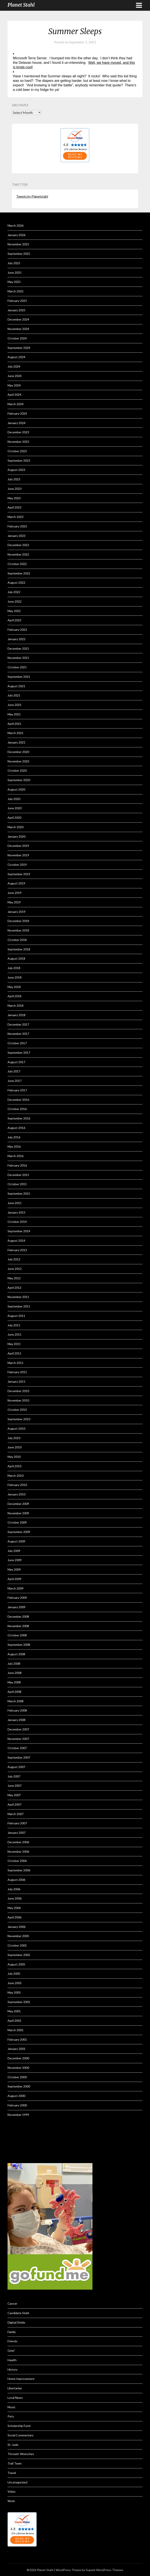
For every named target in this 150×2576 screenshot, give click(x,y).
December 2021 (18, 648)
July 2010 (14, 1438)
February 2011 (17, 1372)
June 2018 (15, 977)
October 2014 (17, 1221)
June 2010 (15, 1447)
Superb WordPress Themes (104, 2570)
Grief (11, 2350)
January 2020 (16, 836)
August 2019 (16, 883)
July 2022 (14, 592)
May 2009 (14, 1569)
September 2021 (19, 676)
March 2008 (15, 1701)
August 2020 (16, 789)
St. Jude (13, 2444)
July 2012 (14, 1259)
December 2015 (18, 1175)
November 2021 (18, 658)
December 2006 (18, 1842)
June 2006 (15, 1898)
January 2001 (16, 2049)
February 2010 (17, 1485)
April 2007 (14, 1804)
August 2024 (16, 357)
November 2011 (18, 1297)
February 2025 (17, 300)
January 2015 (16, 1212)
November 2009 (18, 1513)
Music (12, 2407)
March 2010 (15, 1475)
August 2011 (16, 1316)
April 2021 (14, 723)
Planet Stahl (21, 5)
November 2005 (18, 1936)
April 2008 (14, 1691)
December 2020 (18, 752)
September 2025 (19, 253)
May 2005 (14, 1992)
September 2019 (19, 874)
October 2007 (17, 1748)
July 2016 (14, 1137)
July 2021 (14, 695)
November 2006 (18, 1851)
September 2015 (19, 1193)
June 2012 (15, 1268)
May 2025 (14, 282)
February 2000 (17, 2105)
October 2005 (17, 1945)
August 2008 (16, 1654)
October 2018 (17, 940)
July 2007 (14, 1776)
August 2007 (16, 1767)
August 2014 (16, 1240)
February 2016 (17, 1165)
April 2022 (14, 620)
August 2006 (16, 1879)
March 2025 (15, 291)
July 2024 (14, 366)
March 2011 (15, 1363)
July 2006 (14, 1889)
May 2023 (14, 498)
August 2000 (16, 2096)
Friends (12, 2341)
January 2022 (16, 639)
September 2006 (19, 1870)
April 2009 (14, 1579)
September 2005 (19, 1955)
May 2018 (14, 987)
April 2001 (14, 2020)
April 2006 (14, 1917)
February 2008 (17, 1710)
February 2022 (17, 629)
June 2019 (15, 893)
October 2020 (17, 770)
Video (12, 2491)
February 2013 (17, 1250)
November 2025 (18, 244)
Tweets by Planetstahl (32, 196)
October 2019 (17, 864)
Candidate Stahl (18, 2313)
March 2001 (15, 2030)
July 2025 (14, 263)
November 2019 (18, 855)
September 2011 (19, 1306)
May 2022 (14, 611)
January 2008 (16, 1720)
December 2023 (18, 432)
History (12, 2369)
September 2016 (19, 1118)
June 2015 (15, 1203)
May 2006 (14, 1908)
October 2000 (17, 2077)
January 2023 (16, 535)
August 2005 (16, 1964)
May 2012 (14, 1278)
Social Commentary (20, 2435)
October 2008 (17, 1635)
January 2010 (16, 1494)
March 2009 (15, 1588)
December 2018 (18, 921)
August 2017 (16, 1062)
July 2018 (14, 968)
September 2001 (19, 2002)
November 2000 (18, 2067)
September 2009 (19, 1532)
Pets (11, 2416)
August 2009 (16, 1541)
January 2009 (16, 1607)
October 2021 (17, 667)
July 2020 (14, 799)
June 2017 (15, 1081)
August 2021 (16, 686)
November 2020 (18, 761)
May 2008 (14, 1682)
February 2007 (17, 1823)
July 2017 (14, 1071)
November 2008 (18, 1626)
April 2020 (14, 817)
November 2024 (18, 329)
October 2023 (17, 451)
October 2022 (17, 564)
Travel (12, 2473)
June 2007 (15, 1785)
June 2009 (15, 1560)
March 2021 (15, 733)
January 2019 (16, 911)
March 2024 (15, 404)
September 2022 (19, 573)
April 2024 (14, 394)
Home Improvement (21, 2379)
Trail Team (15, 2463)
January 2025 (16, 310)
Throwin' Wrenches (21, 2454)
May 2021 (14, 714)
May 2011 (14, 1344)
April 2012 (14, 1287)
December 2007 (18, 1729)
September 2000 (19, 2086)
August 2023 (16, 470)
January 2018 (16, 1015)
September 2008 (19, 1644)
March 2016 (15, 1156)
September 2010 (19, 1419)
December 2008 (18, 1616)
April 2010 (14, 1466)
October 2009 (17, 1522)
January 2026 (16, 235)
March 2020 (15, 827)
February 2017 (17, 1090)
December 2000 (18, 2058)
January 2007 (16, 1832)
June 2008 (15, 1673)
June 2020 (15, 808)
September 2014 (19, 1231)
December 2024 (18, 319)
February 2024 (17, 413)
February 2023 (17, 526)
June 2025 (15, 272)
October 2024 (17, 338)
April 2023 (14, 507)
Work (11, 2501)
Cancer (12, 2303)
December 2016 (18, 1099)
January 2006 (16, 1927)
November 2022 (18, 554)
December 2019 (18, 845)
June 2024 (15, 376)
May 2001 (14, 2011)
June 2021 (15, 705)
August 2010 (16, 1428)
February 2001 (17, 2039)
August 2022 (16, 582)
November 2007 (18, 1739)
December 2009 (18, 1504)
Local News (15, 2397)
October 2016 (17, 1109)
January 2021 (16, 742)
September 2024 (19, 348)
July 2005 (14, 1973)
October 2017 (17, 1043)
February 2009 (17, 1597)
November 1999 (18, 2114)
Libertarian (15, 2388)
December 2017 (18, 1024)
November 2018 (18, 930)
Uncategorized (17, 2482)
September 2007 (19, 1757)
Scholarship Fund (19, 2426)
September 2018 (19, 949)
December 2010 (18, 1391)
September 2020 (19, 780)
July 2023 (14, 479)
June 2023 (15, 488)
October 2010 (17, 1409)
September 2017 (19, 1052)
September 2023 (19, 460)
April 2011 (14, 1353)
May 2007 (14, 1795)
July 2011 (14, 1325)
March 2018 (15, 1005)
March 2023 (15, 517)
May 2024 (14, 385)
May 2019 (14, 902)
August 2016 (16, 1128)
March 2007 (15, 1814)
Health (12, 2360)
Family (12, 2332)
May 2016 (14, 1146)
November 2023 (18, 441)
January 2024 (16, 423)
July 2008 (14, 1663)
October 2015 (17, 1184)
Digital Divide (16, 2322)
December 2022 (18, 545)
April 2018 (14, 996)
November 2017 (18, 1033)
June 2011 (15, 1334)
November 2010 (18, 1400)
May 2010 (14, 1456)
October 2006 (17, 1861)
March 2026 (15, 225)
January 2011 (16, 1381)
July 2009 (14, 1551)
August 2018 (16, 958)
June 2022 (15, 601)
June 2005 (15, 1983)
